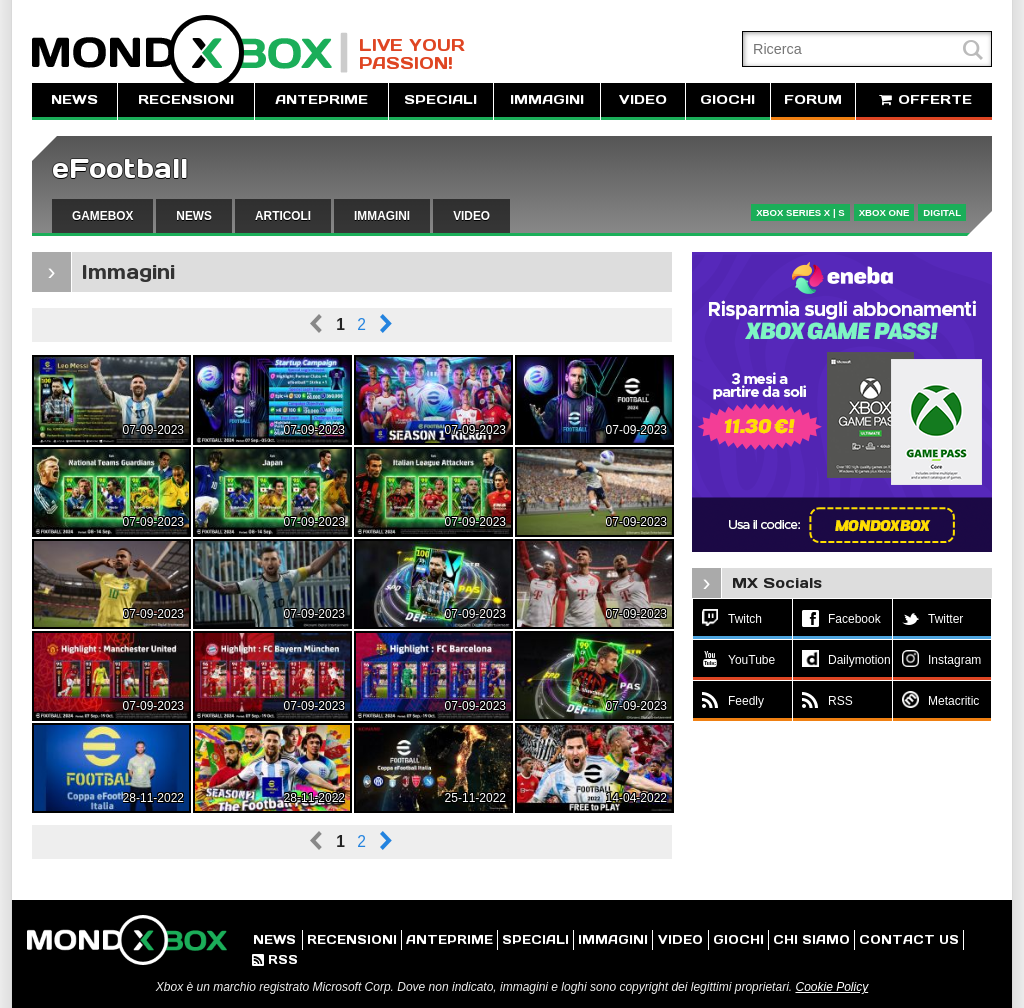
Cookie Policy (831, 987)
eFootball (120, 168)
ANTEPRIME (321, 99)
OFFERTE (924, 99)
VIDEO (643, 99)
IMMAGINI (547, 99)
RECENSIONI (186, 99)
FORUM (813, 99)
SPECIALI (440, 99)
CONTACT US (909, 939)
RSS (275, 959)
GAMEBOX (102, 216)
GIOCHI (727, 99)
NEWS (74, 99)
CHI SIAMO (811, 939)
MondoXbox (190, 52)
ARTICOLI (283, 216)
